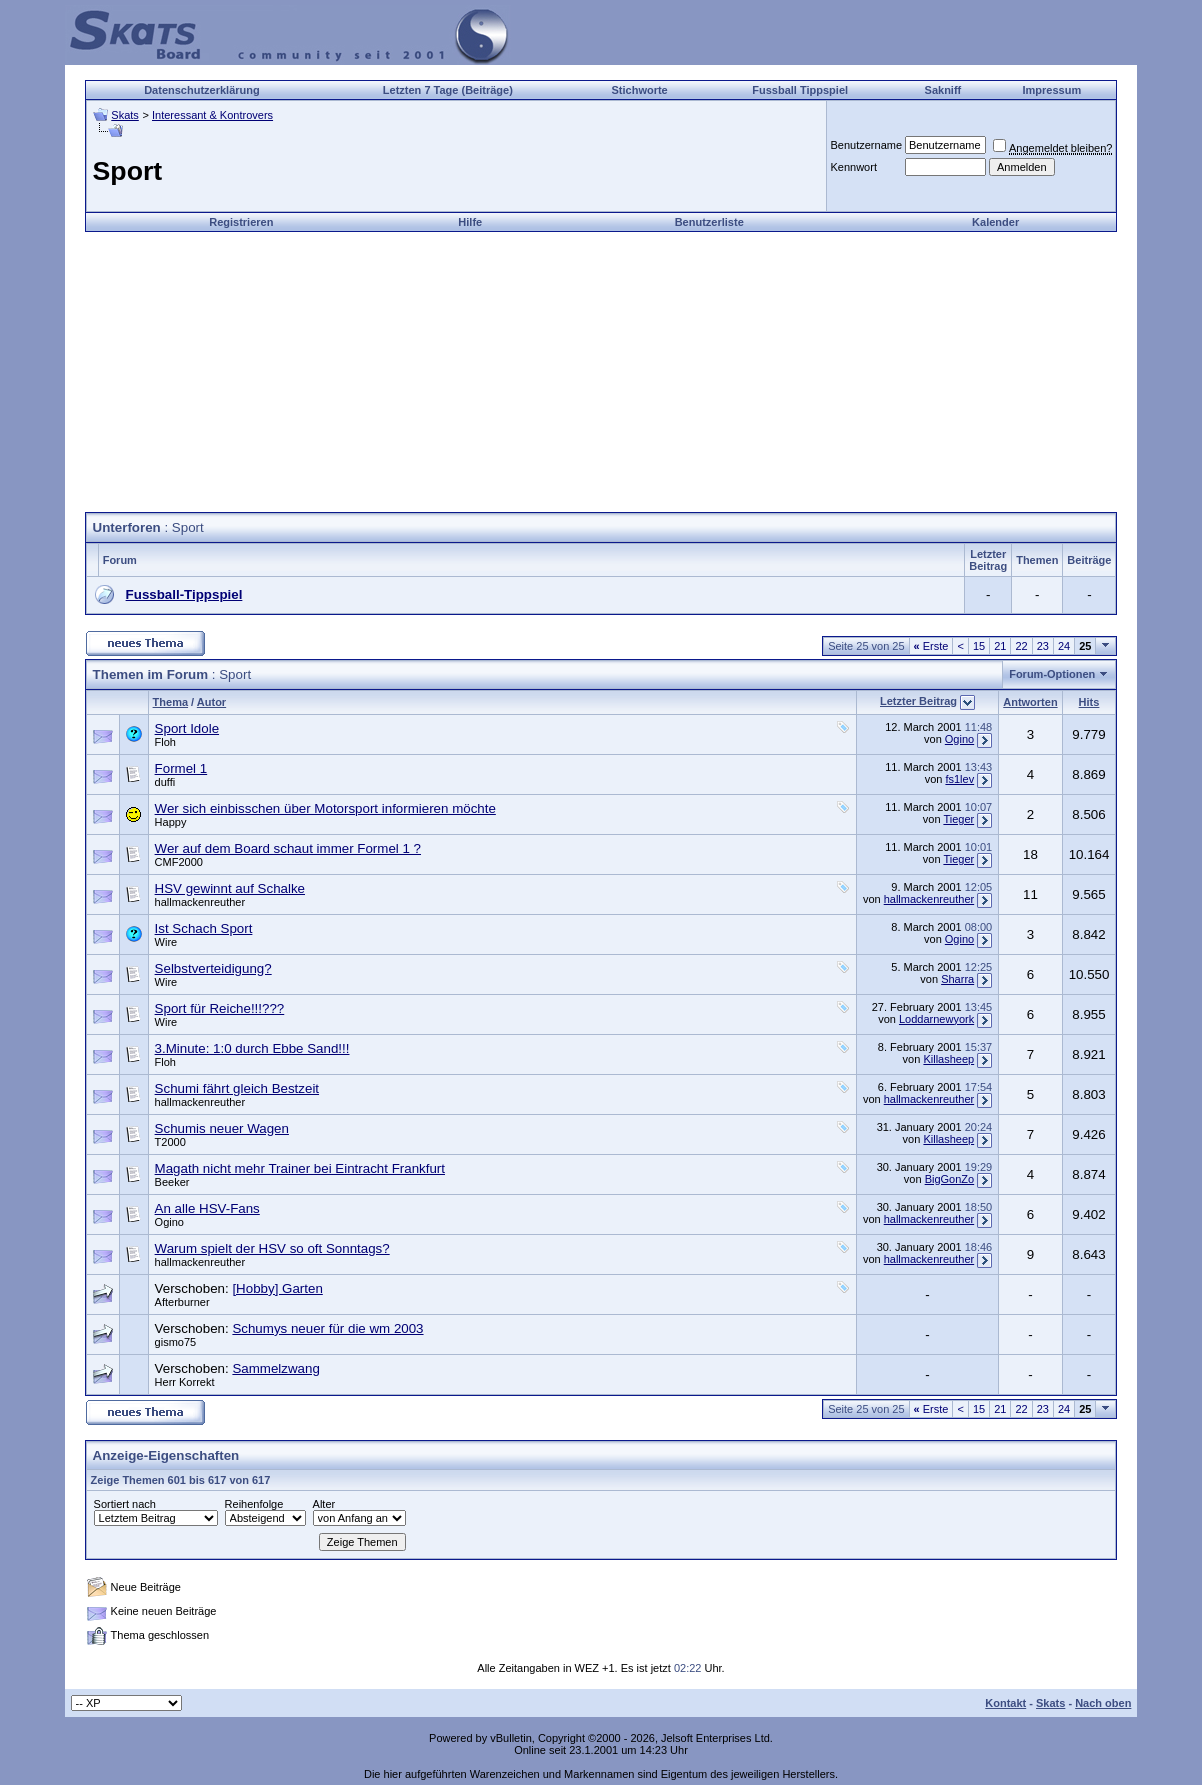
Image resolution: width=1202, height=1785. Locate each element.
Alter (324, 1504)
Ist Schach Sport (204, 928)
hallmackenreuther (200, 902)
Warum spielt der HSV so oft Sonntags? (272, 1248)
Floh (165, 742)
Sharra (957, 979)
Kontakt (1005, 1703)
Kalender (995, 222)
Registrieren (241, 222)
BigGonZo (950, 1179)
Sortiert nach (125, 1504)
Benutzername (866, 145)
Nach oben (1103, 1703)
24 (1064, 646)
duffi (165, 782)
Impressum (1052, 90)
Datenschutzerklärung (202, 90)
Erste (931, 646)
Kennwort (853, 167)
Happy (171, 822)
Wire (166, 942)
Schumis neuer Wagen (222, 1128)
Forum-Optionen (1052, 674)
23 (1043, 646)
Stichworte (640, 90)
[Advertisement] (601, 372)
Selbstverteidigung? (213, 968)
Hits (1089, 702)
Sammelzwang (275, 1368)
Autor (211, 702)
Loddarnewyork (936, 1019)
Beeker (172, 1182)
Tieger (958, 819)
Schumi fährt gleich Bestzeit (237, 1088)
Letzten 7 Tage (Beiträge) (448, 90)
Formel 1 (181, 768)
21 (1000, 646)
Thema (170, 702)
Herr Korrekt (185, 1382)
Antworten (1030, 702)
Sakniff (943, 90)
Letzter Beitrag (918, 701)
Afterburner (182, 1302)
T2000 (170, 1142)
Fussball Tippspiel (800, 90)
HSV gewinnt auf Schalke (230, 888)
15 (979, 646)
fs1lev (959, 779)
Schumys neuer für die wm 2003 (327, 1328)
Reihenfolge (254, 1504)
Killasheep (948, 1059)
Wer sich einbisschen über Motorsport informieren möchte (325, 808)
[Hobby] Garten (277, 1288)
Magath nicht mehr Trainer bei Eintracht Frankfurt (300, 1168)
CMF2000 (179, 862)
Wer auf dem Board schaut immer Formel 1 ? (288, 848)
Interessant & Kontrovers (212, 115)
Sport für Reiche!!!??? (220, 1008)
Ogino (959, 739)
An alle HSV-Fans (207, 1208)
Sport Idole (187, 728)
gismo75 (176, 1342)
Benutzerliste (709, 222)
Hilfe (470, 222)
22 (1021, 646)
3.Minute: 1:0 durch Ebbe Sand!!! (252, 1048)
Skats (125, 115)
